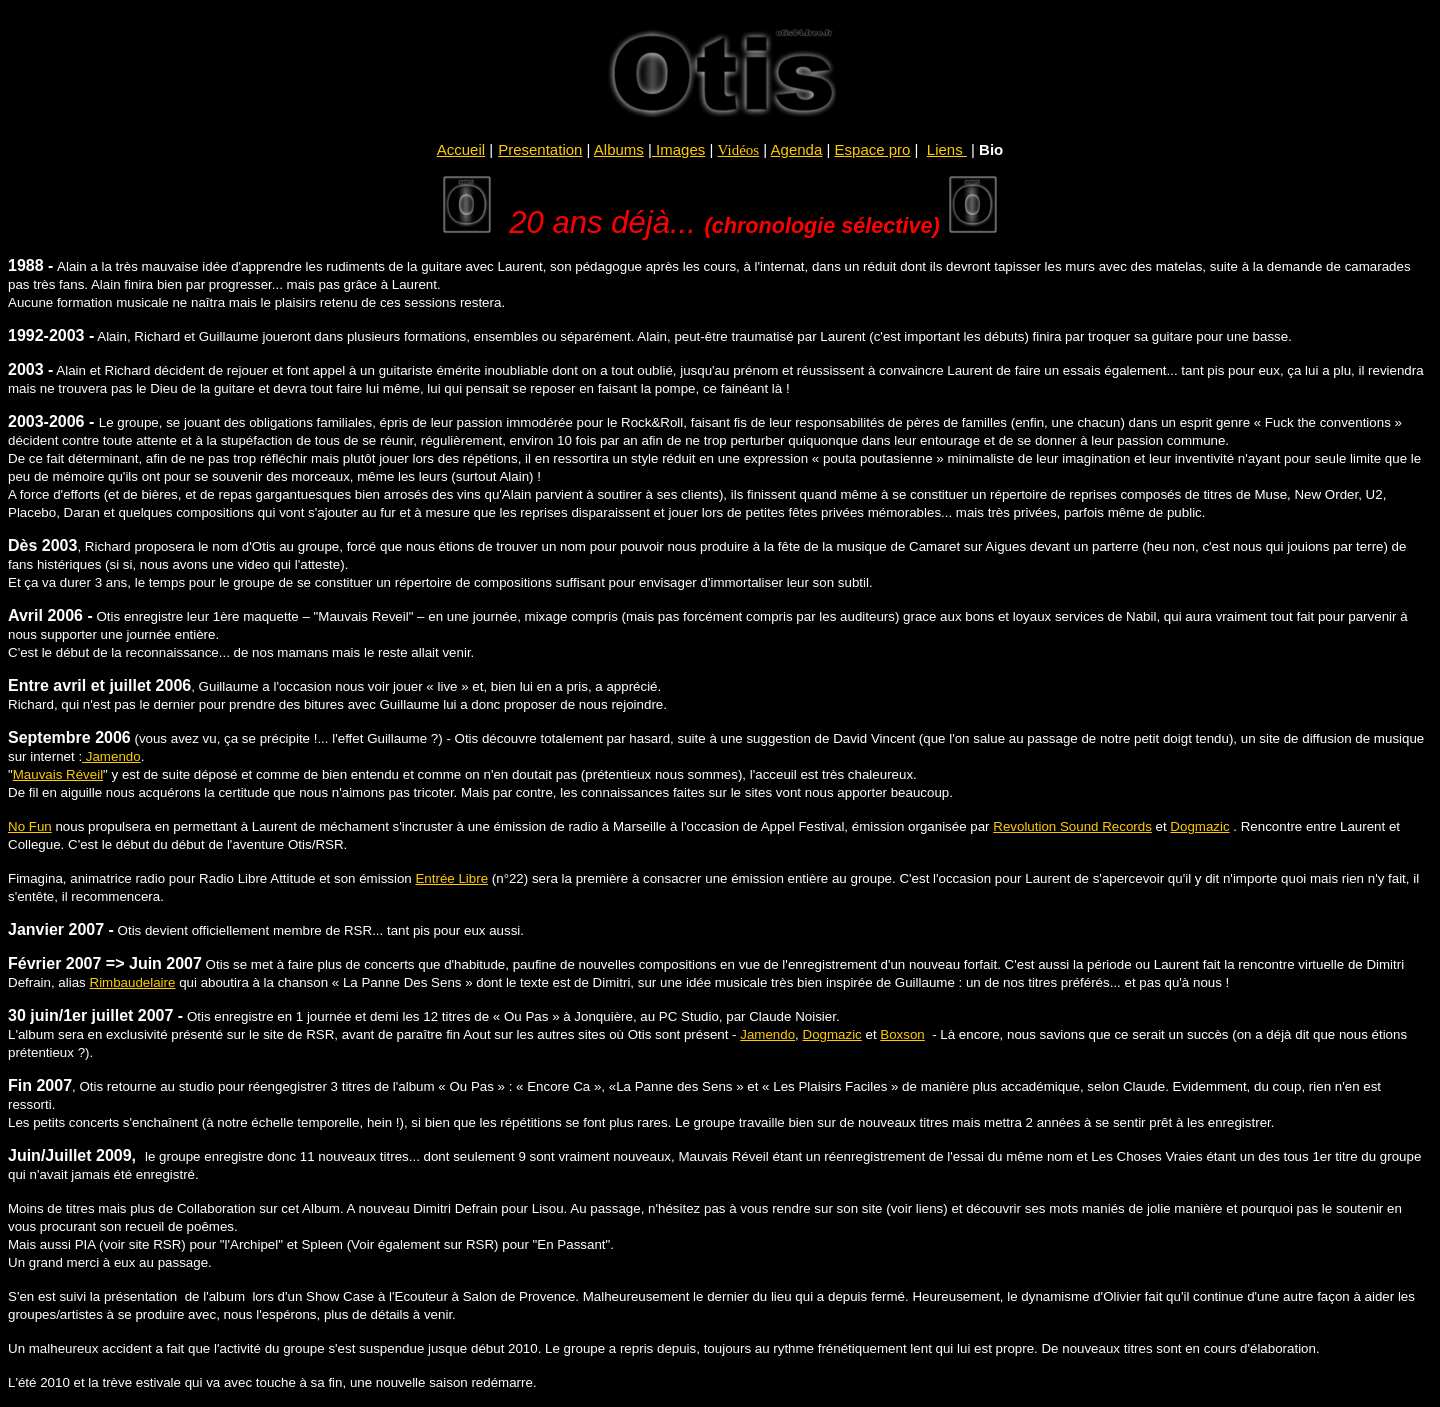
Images (680, 149)
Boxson (902, 1034)
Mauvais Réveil (58, 774)
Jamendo (111, 756)
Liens (947, 149)
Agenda (797, 149)
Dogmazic (1199, 826)
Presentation (540, 149)
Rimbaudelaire (133, 982)
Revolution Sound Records (1072, 826)
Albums (619, 149)
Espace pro (873, 149)
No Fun (30, 826)
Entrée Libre (451, 878)
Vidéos (739, 150)
